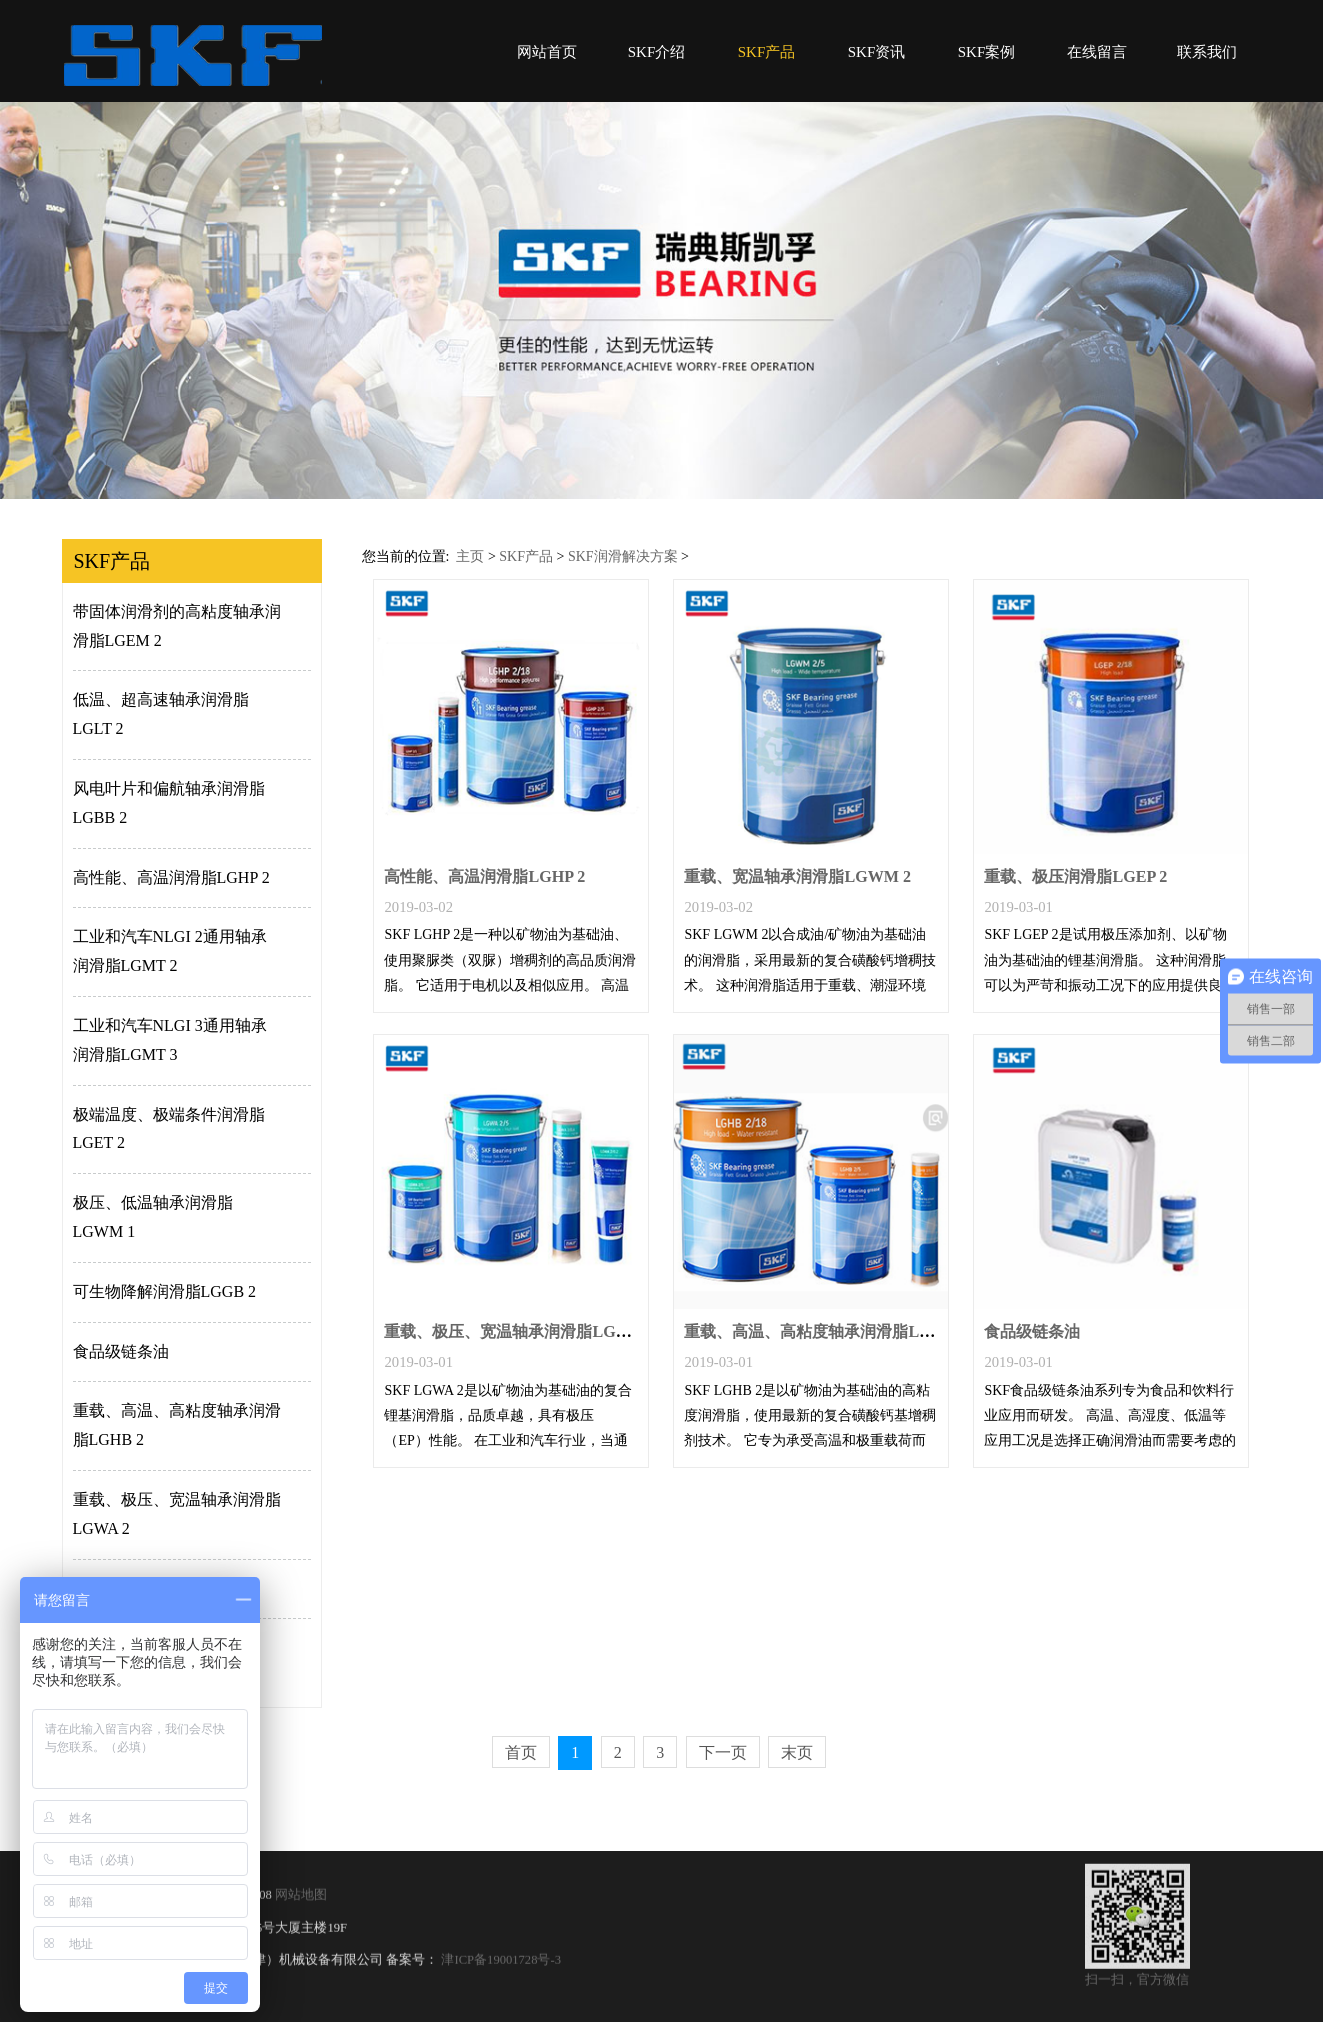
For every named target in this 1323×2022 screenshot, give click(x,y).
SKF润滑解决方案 (623, 556)
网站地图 (301, 1907)
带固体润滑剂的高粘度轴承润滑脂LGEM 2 (177, 626)
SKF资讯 (877, 52)
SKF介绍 (657, 52)
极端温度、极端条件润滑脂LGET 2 (169, 1129)
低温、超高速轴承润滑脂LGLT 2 (161, 714)
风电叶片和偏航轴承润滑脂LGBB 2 (169, 803)
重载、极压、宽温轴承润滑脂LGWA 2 (177, 1514)
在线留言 (1097, 52)
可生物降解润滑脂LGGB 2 (165, 1291)
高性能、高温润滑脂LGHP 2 (171, 877)
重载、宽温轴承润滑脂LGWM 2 (797, 876)
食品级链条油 (121, 1351)
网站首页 (547, 52)
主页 (470, 556)
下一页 (723, 1752)
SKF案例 (987, 52)
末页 (797, 1752)
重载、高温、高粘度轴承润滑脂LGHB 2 (177, 1425)
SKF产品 (767, 52)
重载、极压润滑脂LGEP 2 (1075, 876)
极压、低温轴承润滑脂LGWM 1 (153, 1217)
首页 (521, 1752)
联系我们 (1207, 52)
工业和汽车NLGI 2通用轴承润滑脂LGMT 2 (170, 951)
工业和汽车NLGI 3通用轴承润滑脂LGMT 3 (170, 1040)
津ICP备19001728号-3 (499, 1972)
